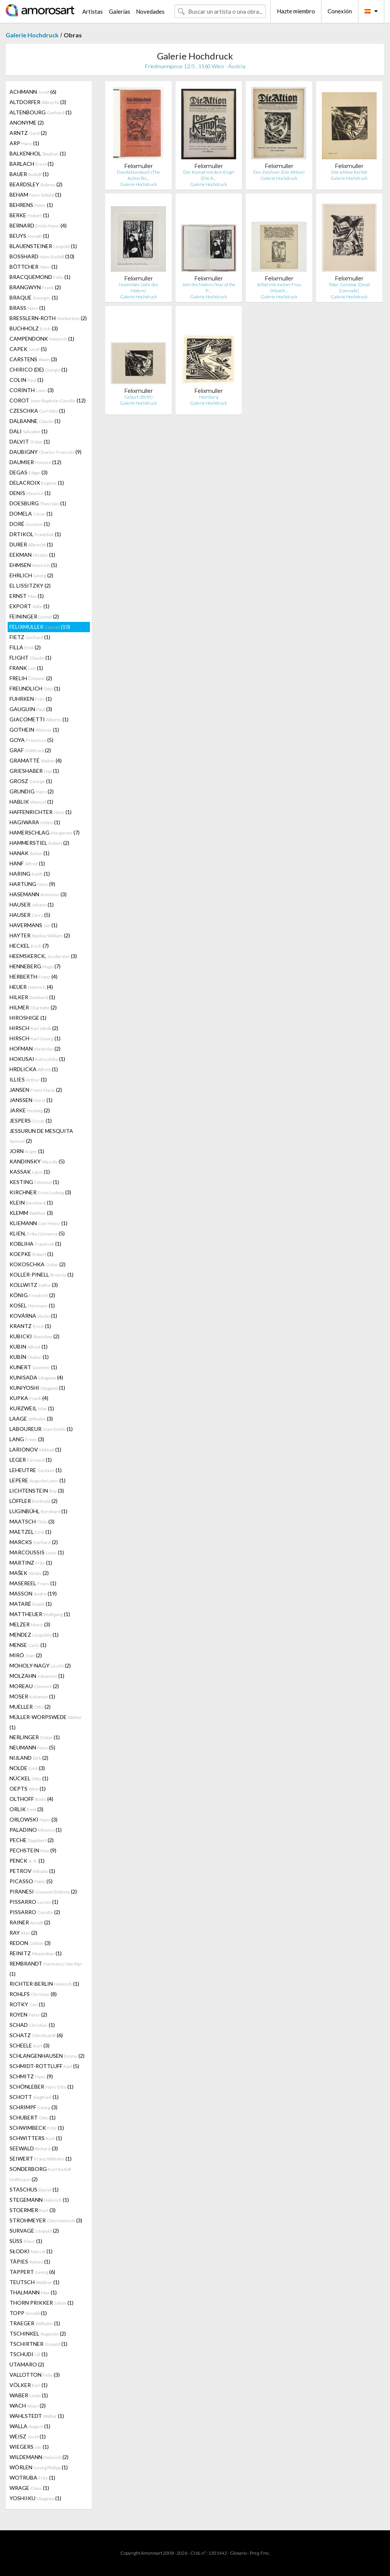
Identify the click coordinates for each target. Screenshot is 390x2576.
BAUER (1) (29, 174)
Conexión (340, 11)
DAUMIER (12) (35, 462)
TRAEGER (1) (35, 2323)
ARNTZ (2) (28, 133)
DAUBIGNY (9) (46, 452)
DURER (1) (31, 544)
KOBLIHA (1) (35, 1243)
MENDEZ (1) (34, 1634)
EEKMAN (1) (32, 554)
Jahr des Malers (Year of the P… (208, 287)
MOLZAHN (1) (37, 1675)
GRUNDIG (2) (32, 791)
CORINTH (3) (32, 390)
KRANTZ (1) (30, 1326)
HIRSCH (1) (35, 1038)
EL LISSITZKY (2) (30, 585)
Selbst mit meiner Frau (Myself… (279, 287)
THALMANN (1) (33, 2292)
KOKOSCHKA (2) (38, 1264)
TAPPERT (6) (32, 2271)
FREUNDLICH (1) (35, 688)
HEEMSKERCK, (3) (43, 956)
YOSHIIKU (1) (35, 2498)
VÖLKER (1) (29, 2385)
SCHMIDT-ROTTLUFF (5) (44, 2066)
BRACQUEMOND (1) (40, 277)
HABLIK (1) (31, 801)
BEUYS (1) (29, 235)
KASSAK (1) (30, 1171)
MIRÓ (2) (26, 1655)
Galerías (119, 11)
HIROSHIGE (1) (28, 1017)
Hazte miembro (296, 11)
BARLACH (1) (32, 163)
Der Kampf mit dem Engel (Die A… (208, 175)
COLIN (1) (26, 379)
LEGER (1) (31, 1459)
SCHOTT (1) (34, 2097)
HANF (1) (27, 863)
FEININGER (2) (34, 616)
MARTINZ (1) (31, 1562)
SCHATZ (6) (36, 2035)
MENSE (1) (28, 1645)
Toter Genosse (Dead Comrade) (349, 287)
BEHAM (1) (35, 194)
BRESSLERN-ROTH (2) (48, 318)
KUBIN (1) (29, 1346)
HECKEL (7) (29, 945)
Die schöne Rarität (349, 172)
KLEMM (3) (31, 1213)
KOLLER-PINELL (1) (42, 1274)
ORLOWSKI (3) (34, 1819)
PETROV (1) (32, 1871)
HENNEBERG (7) (35, 966)
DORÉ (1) (30, 524)
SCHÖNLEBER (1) (42, 2086)
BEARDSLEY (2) (36, 184)
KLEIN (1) (31, 1202)
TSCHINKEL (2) (38, 2333)
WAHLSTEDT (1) (37, 2416)
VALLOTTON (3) (35, 2374)
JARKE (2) (30, 1110)
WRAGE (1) (29, 2488)
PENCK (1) (27, 1860)
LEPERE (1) (38, 1480)
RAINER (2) (30, 1922)
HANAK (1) (30, 853)
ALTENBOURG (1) (41, 112)
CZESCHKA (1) (37, 410)
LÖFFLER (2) (34, 1501)
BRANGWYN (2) (35, 287)
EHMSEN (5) (33, 565)
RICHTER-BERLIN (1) (44, 1983)
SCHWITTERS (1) (36, 2138)
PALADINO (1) (36, 1829)
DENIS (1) (30, 493)
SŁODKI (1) (31, 2251)
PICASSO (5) (31, 1881)
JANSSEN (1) (31, 1100)
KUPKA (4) (29, 1398)
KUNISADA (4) (36, 1377)
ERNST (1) (27, 596)
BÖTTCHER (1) (34, 266)
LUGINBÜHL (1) (38, 1511)
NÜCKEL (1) (29, 1778)
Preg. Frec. (260, 2553)
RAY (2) (23, 1932)
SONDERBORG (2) (40, 2174)
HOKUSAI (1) (37, 1059)
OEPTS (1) (28, 1788)
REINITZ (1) (36, 1953)
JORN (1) (27, 1151)
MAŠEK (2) (29, 1573)
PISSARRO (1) (34, 1901)
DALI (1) (29, 431)
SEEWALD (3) (34, 2148)
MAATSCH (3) (32, 1521)
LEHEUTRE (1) (36, 1470)
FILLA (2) (25, 647)
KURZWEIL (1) (32, 1408)
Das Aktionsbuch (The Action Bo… (138, 175)
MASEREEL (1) (33, 1583)
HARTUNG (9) (32, 884)
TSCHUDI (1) (29, 2354)
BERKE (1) (29, 215)
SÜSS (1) (26, 2241)
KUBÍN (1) (29, 1357)
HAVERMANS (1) (34, 925)
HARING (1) (30, 873)
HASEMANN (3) (38, 894)
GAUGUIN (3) (31, 709)
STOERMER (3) (33, 2210)
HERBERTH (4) (34, 976)
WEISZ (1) (28, 2436)
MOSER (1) (32, 1696)
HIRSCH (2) (34, 1028)
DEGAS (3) (29, 472)
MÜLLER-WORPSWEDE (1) (46, 1722)
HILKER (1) (32, 997)
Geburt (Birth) (138, 397)
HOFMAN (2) (35, 1048)
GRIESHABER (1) (34, 770)
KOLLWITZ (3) (34, 1285)
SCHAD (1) (32, 2025)
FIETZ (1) (30, 637)
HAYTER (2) (40, 935)
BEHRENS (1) (31, 205)
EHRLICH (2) (31, 575)
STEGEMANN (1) (39, 2199)
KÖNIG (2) (32, 1295)
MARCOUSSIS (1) (37, 1552)
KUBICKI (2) (34, 1336)
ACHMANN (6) (33, 91)
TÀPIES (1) (30, 2261)
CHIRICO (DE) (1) (38, 369)
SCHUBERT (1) (33, 2117)
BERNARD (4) (38, 225)
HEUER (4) (31, 987)
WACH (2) (28, 2405)
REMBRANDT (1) (46, 1968)
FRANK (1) (26, 668)
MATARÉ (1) (31, 1603)
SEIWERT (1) (41, 2158)
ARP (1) (24, 143)
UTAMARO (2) (27, 2364)
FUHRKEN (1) (31, 698)
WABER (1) (29, 2395)
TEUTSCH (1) (34, 2282)
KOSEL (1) (32, 1305)
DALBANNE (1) (35, 421)
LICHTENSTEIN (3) (37, 1490)
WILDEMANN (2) (39, 2457)
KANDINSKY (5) (37, 1161)
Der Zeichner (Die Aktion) (279, 172)
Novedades (150, 11)
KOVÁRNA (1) (33, 1315)
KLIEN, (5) (37, 1233)
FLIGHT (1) (30, 657)
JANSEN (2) (36, 1089)
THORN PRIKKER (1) (42, 2302)
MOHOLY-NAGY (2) (40, 1665)
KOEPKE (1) (31, 1254)
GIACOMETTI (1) (39, 719)
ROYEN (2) (28, 2014)
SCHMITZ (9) (31, 2076)
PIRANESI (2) (43, 1891)
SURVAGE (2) (34, 2230)
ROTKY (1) (27, 2004)
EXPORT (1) (30, 606)
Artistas (92, 11)
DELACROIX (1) (37, 482)
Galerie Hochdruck (32, 34)
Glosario (238, 2553)
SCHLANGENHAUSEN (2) (47, 2055)
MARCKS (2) (34, 1542)
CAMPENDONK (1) (42, 338)
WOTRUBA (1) (32, 2477)
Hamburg (208, 397)
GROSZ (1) (31, 781)
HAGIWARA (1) (35, 822)
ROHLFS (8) (33, 1994)
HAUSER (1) (32, 904)
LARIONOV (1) (35, 1449)
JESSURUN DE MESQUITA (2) (41, 1136)
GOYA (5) (31, 740)
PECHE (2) (32, 1840)
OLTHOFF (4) (31, 1799)
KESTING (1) (34, 1182)
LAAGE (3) (31, 1418)
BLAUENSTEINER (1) (43, 246)
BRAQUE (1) (34, 297)
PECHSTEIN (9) (33, 1850)
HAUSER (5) (30, 915)
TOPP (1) (28, 2313)
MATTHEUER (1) (40, 1614)
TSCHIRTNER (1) (38, 2344)
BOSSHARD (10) (42, 256)
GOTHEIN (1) (34, 729)
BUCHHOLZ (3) (34, 328)
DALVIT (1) (30, 441)
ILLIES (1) (28, 1079)
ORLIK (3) (26, 1809)
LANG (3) (27, 1439)
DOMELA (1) (31, 513)
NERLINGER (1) (35, 1737)
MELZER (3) (30, 1624)
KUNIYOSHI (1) (37, 1387)
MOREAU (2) (34, 1686)
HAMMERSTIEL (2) (39, 842)
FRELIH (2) (31, 678)
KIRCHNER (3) (40, 1192)
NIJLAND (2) (29, 1757)
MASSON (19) (33, 1593)
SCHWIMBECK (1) (37, 2127)
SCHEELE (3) (30, 2045)
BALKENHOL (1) (38, 153)
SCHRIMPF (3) (34, 2107)
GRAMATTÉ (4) (36, 760)
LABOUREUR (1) (41, 1429)
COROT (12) (48, 400)
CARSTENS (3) (33, 359)
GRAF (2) (30, 750)
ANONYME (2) (27, 122)
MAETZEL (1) (30, 1531)
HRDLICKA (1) (34, 1069)
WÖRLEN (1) (39, 2467)
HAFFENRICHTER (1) (41, 812)
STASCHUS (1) (34, 2189)
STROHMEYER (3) (46, 2220)
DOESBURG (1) (38, 503)
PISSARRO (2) (35, 1912)
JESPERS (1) (31, 1120)
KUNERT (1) (33, 1367)
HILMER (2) (33, 1007)
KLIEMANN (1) (38, 1223)
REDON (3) (30, 1943)
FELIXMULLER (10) (40, 626)
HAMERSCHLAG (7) (45, 832)
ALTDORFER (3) (38, 102)
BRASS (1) (27, 307)
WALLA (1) (30, 2426)
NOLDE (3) (27, 1768)
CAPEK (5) (28, 349)
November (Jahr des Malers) (138, 287)
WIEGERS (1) (29, 2446)
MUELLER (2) (30, 1706)
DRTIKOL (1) (35, 534)
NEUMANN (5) (32, 1747)
